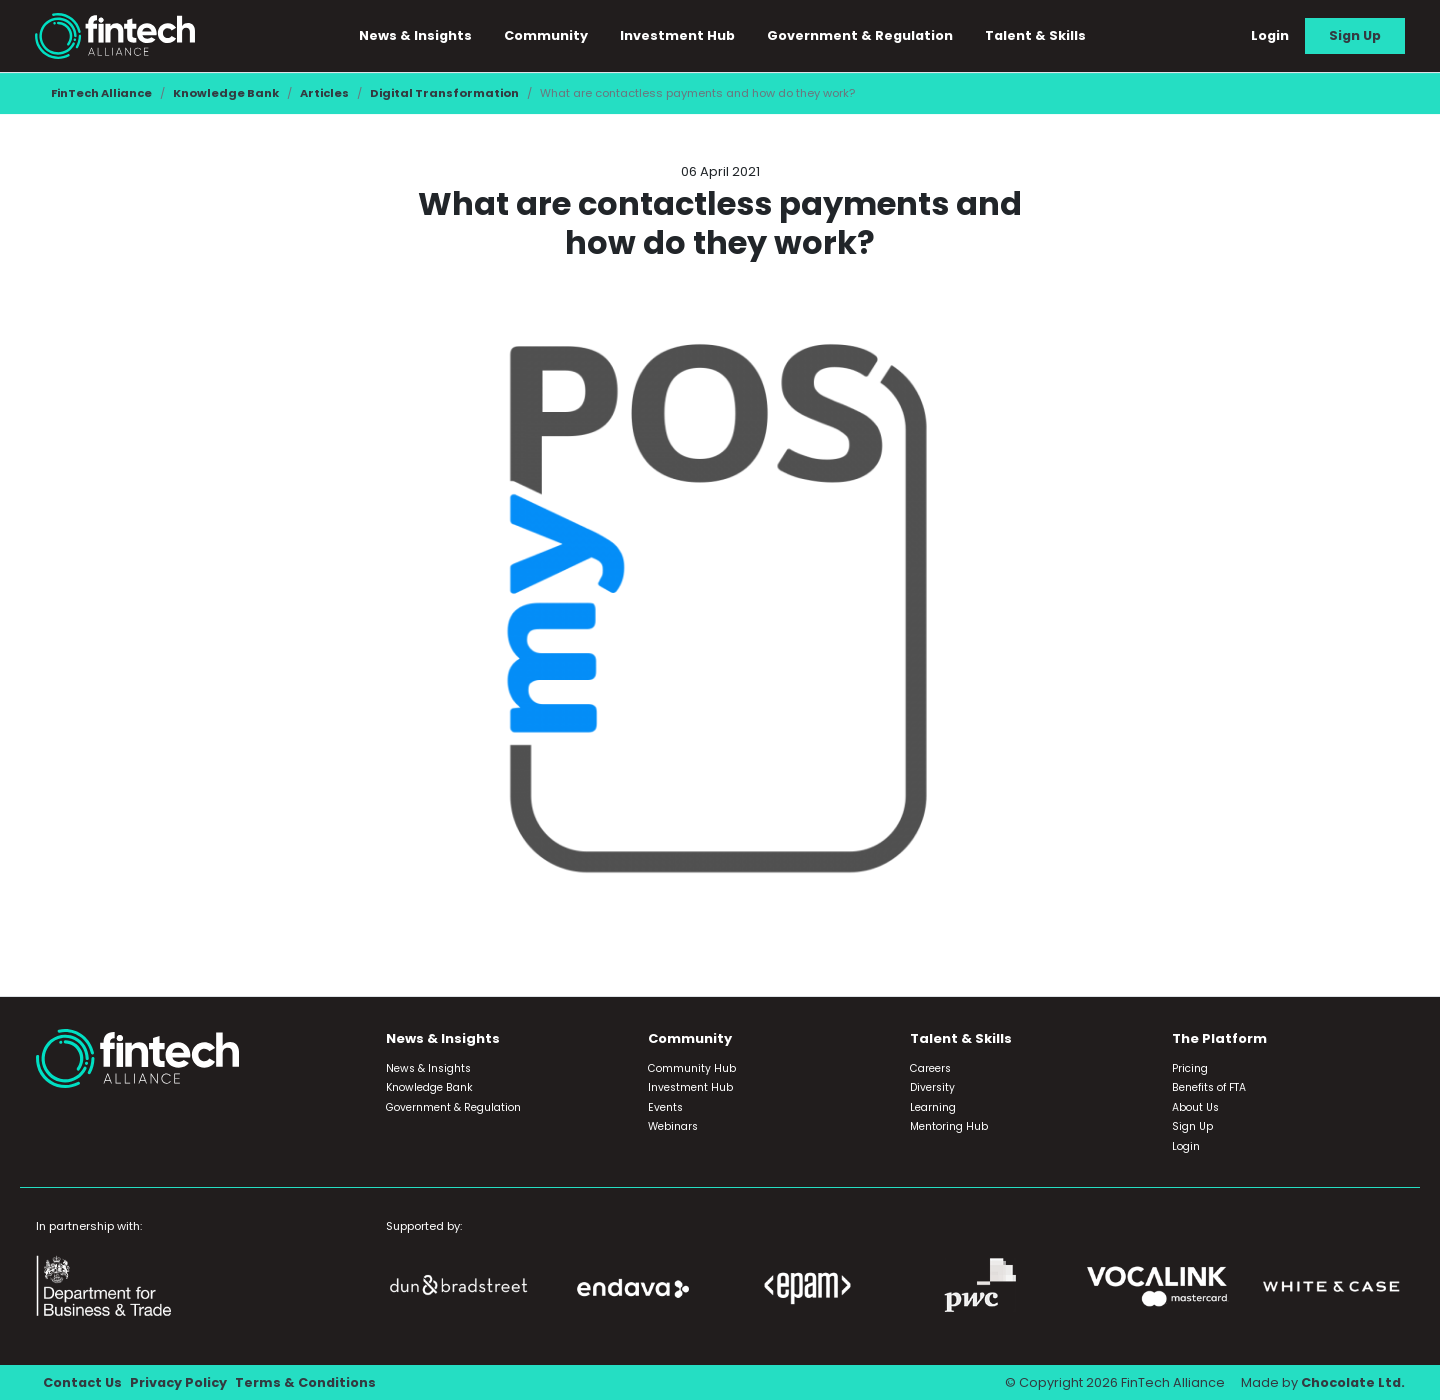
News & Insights (416, 35)
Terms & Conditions (305, 1382)
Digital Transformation (444, 93)
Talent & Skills (1036, 35)
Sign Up (1355, 35)
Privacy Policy (178, 1382)
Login (1270, 35)
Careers (930, 1068)
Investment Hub (678, 35)
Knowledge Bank (226, 93)
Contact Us (82, 1382)
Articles (324, 93)
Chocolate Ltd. (1353, 1382)
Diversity (932, 1087)
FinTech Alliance (101, 93)
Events (665, 1107)
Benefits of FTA (1209, 1087)
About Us (1195, 1107)
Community (547, 35)
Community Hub (692, 1068)
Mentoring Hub (949, 1126)
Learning (933, 1107)
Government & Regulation (861, 35)
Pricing (1190, 1068)
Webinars (673, 1126)
